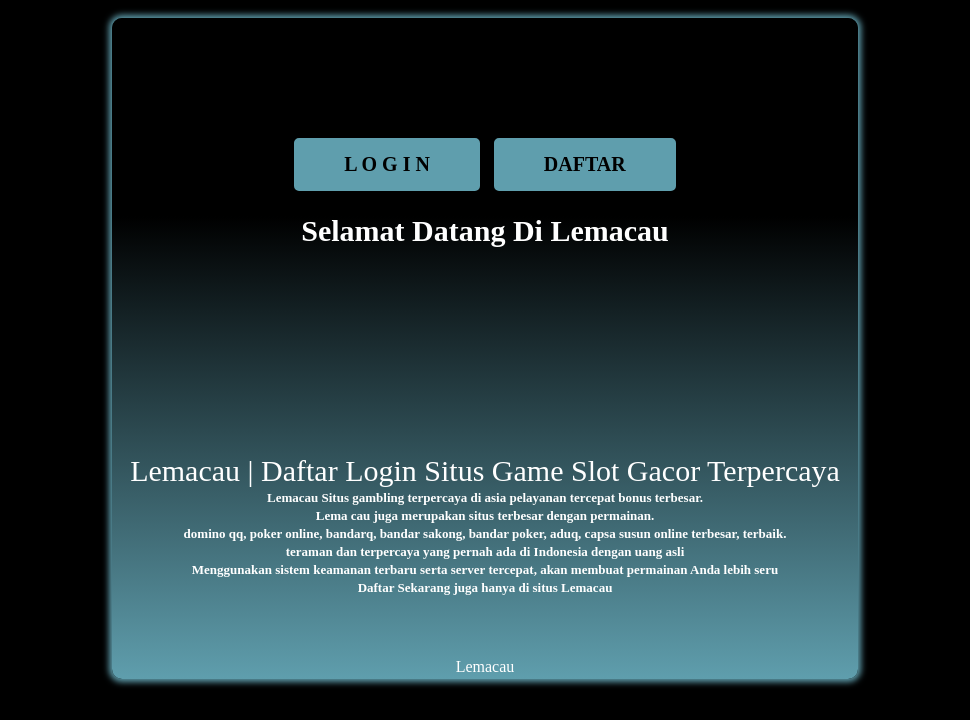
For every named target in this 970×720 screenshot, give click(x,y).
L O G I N (387, 164)
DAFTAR (585, 164)
